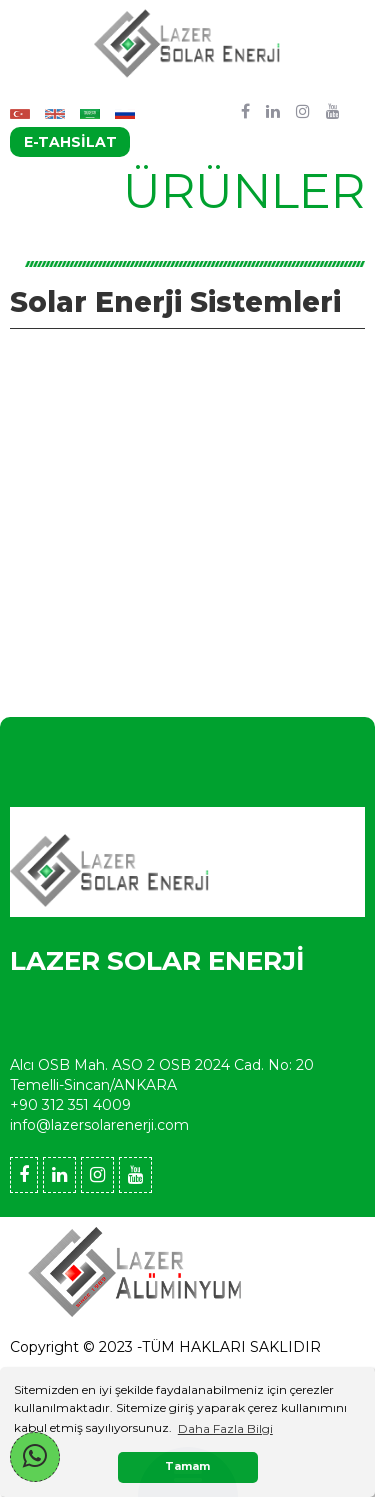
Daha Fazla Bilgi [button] (225, 1428)
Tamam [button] (187, 1466)
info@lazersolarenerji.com (99, 1125)
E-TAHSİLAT (70, 142)
